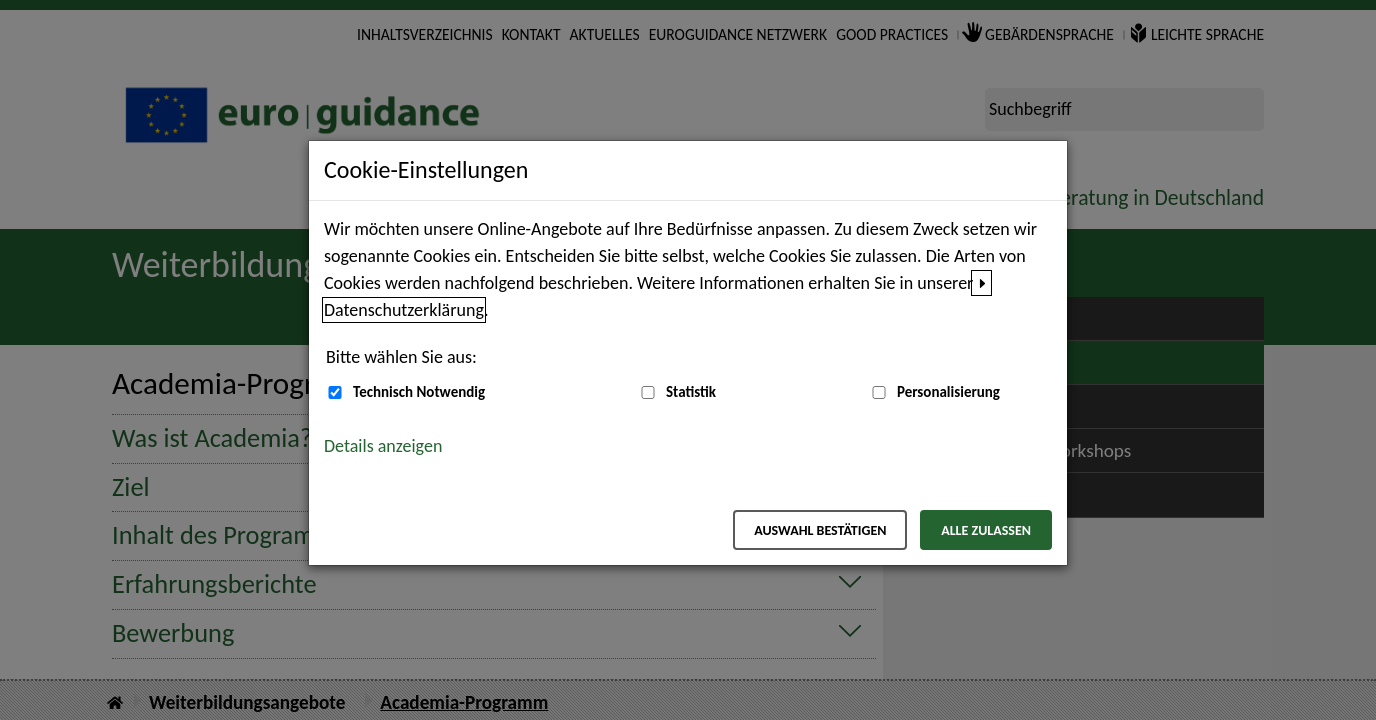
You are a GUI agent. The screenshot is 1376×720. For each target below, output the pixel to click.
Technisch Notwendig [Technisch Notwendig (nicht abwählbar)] (419, 392)
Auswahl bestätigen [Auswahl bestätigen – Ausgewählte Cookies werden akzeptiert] (820, 530)
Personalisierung (948, 392)
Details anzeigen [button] (383, 446)
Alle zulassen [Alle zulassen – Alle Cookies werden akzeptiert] (986, 530)
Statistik (691, 392)
